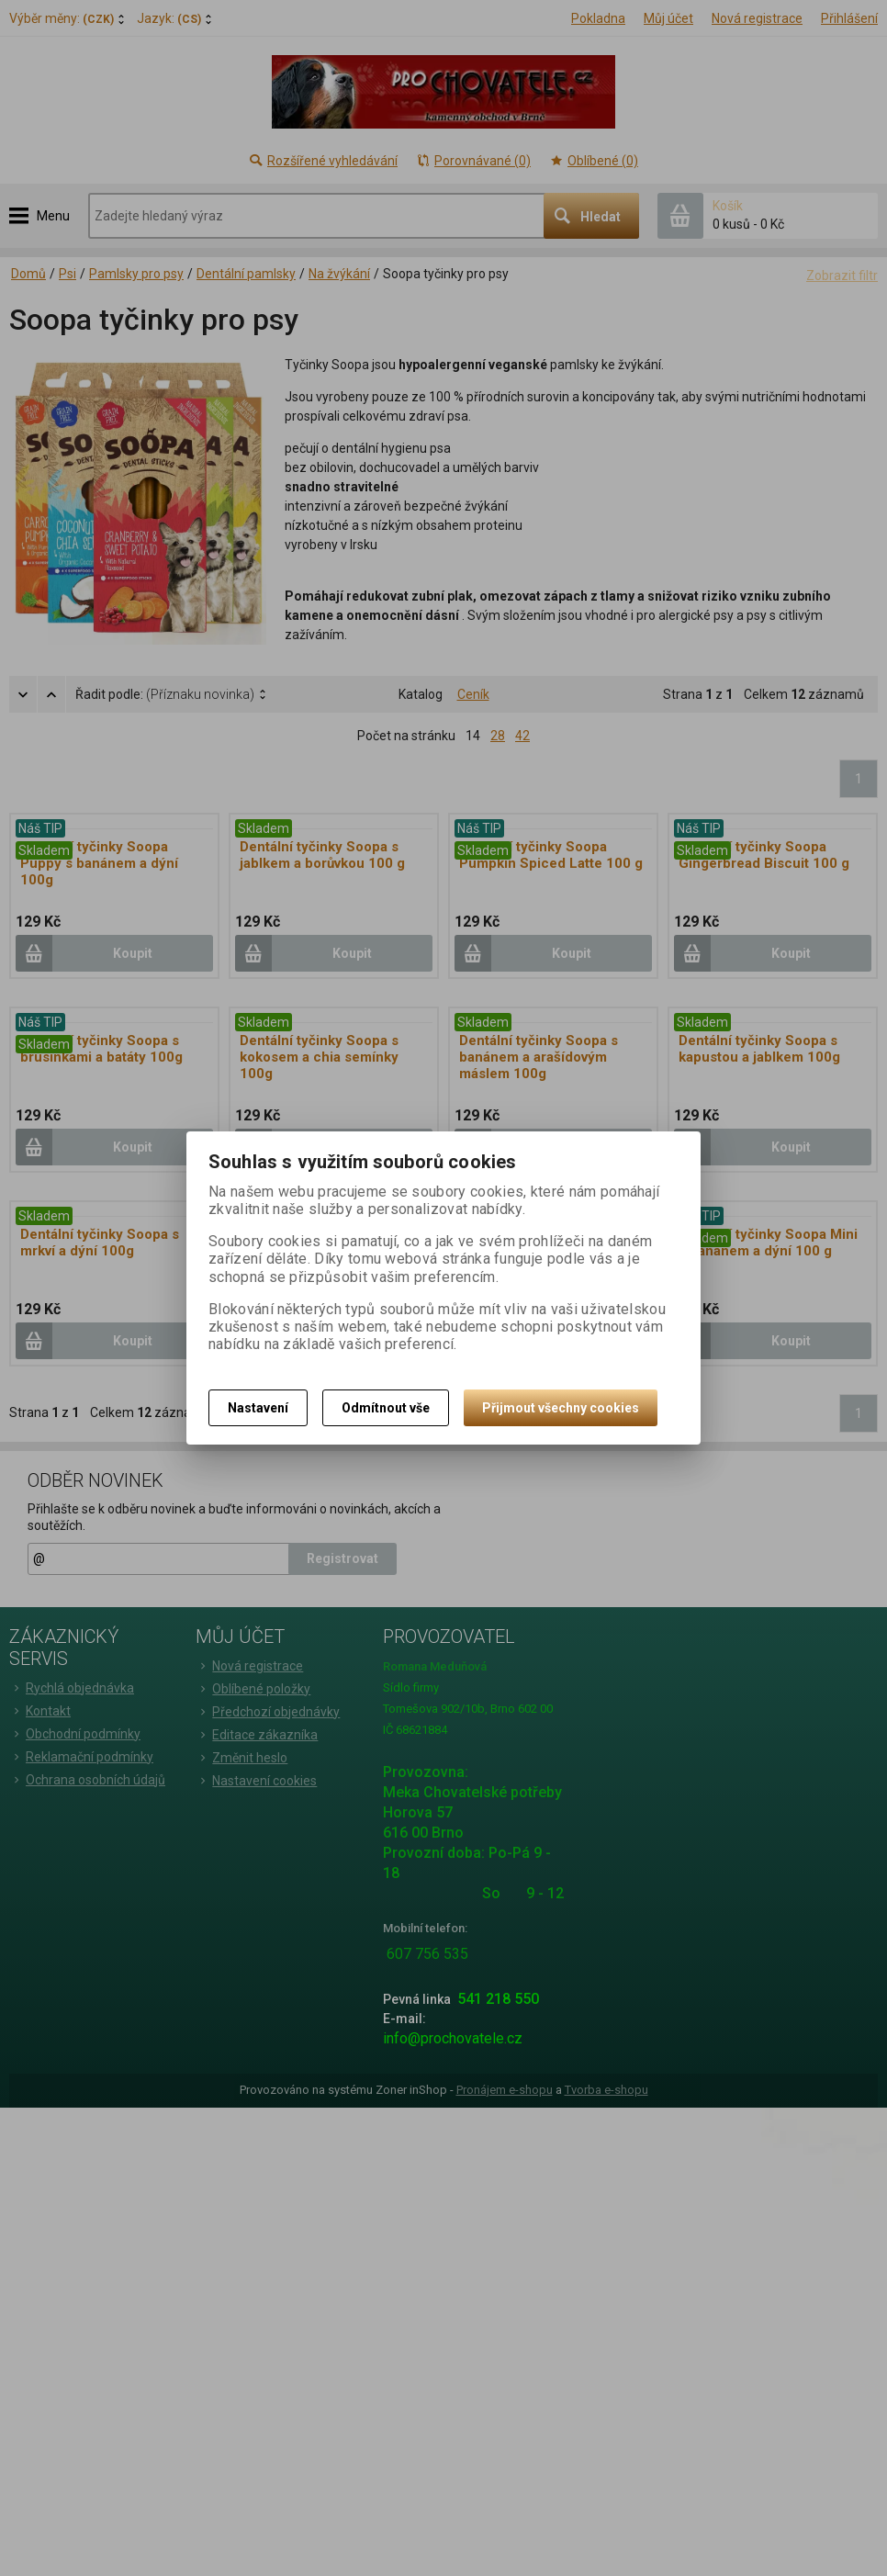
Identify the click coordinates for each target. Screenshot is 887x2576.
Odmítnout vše (386, 1407)
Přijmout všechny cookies (560, 1407)
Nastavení (258, 1407)
